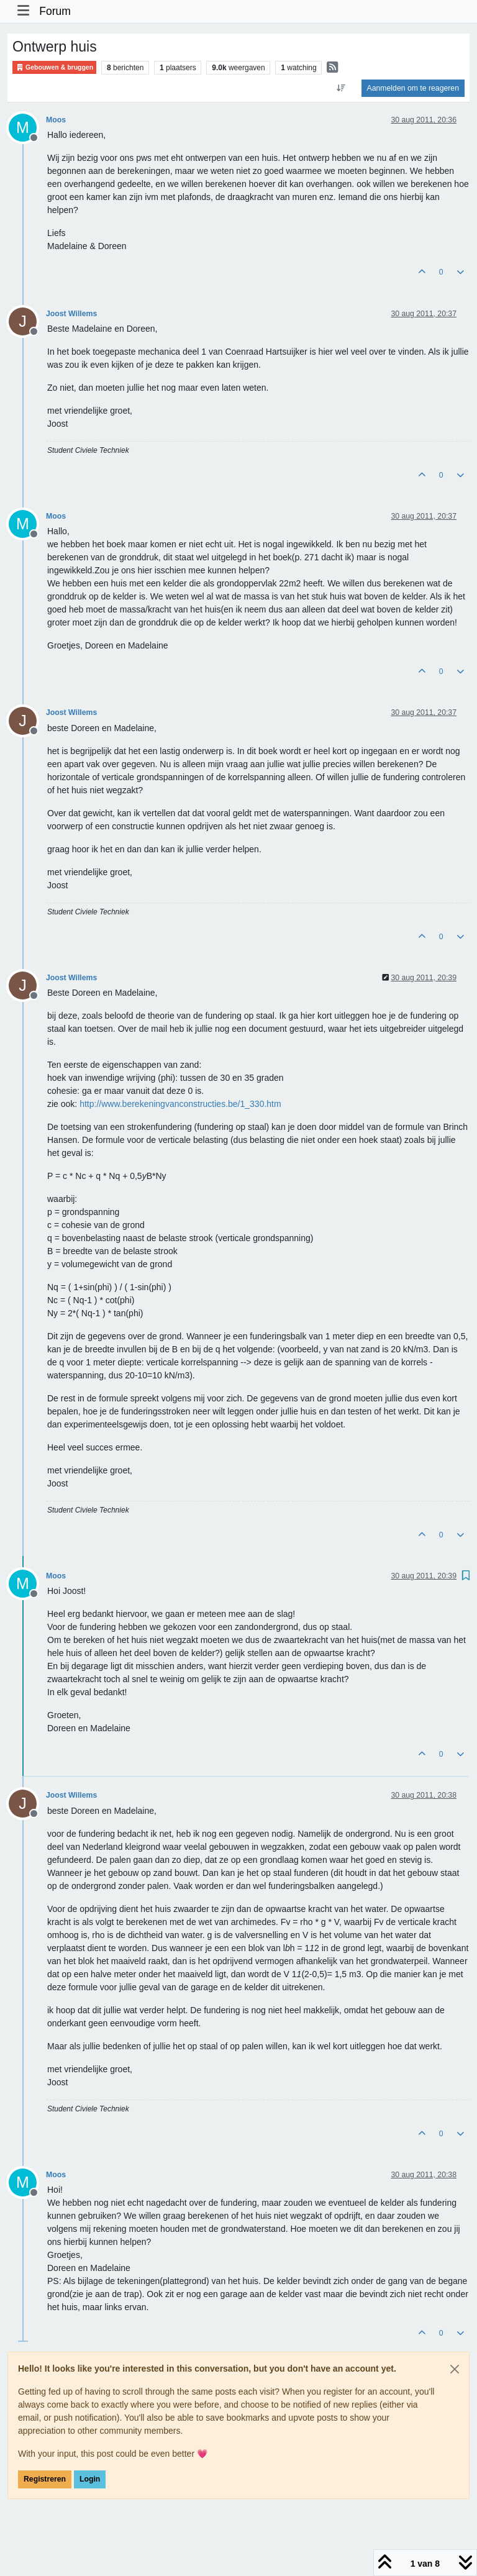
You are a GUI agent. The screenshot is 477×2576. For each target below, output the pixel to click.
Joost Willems (71, 313)
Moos (56, 120)
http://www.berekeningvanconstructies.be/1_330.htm (180, 1104)
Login (90, 2479)
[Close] (454, 2369)
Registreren (45, 2479)
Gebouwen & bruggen (54, 67)
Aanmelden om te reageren (413, 88)
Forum (55, 11)
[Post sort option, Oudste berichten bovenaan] (340, 88)
